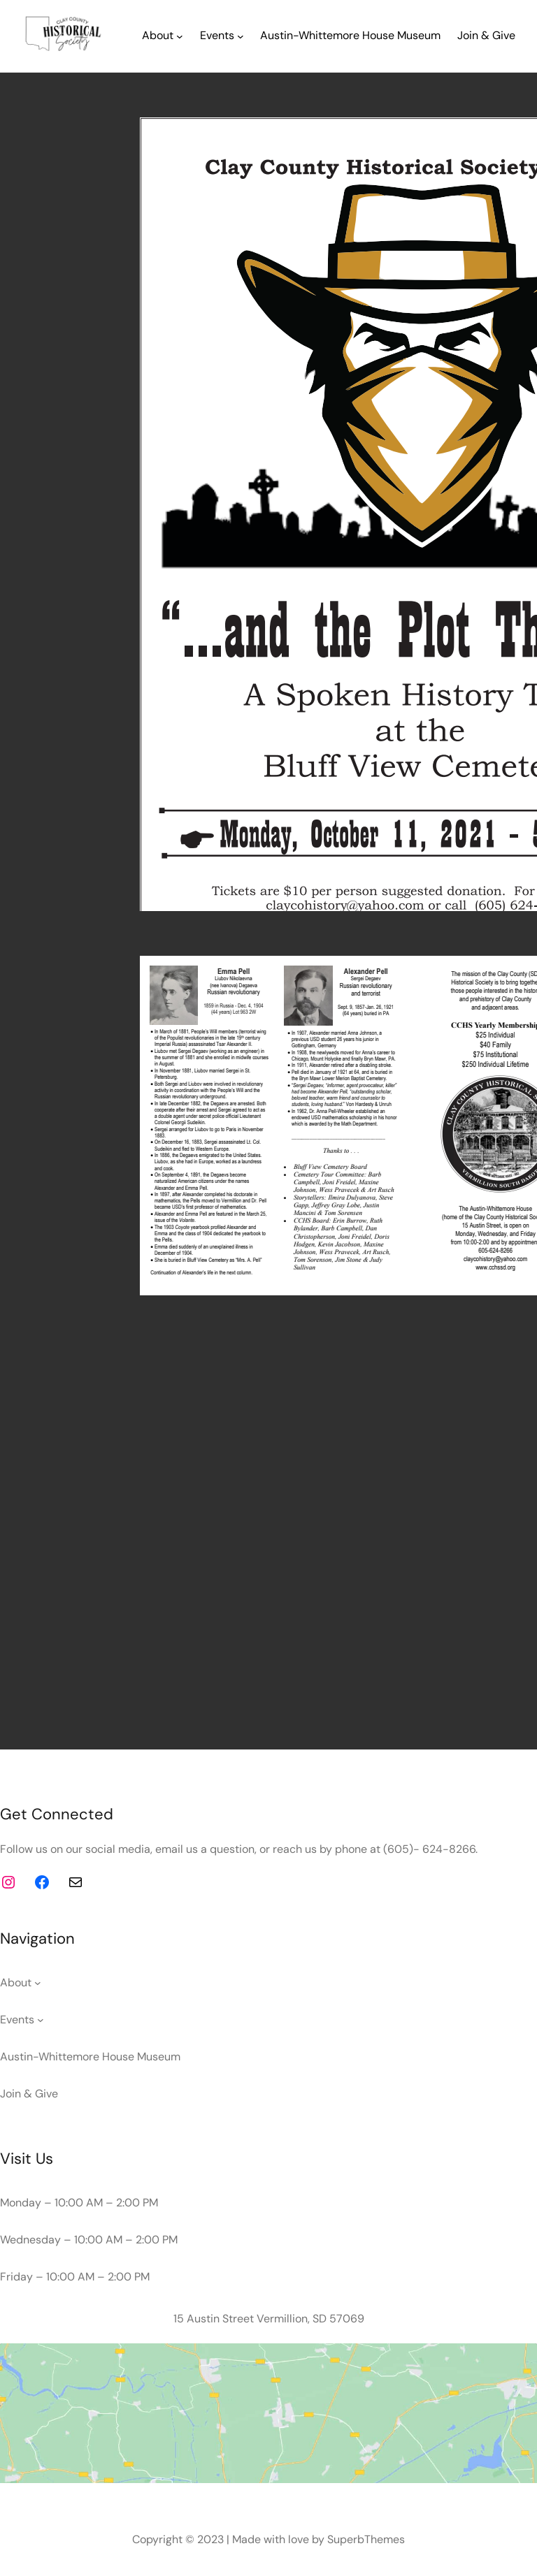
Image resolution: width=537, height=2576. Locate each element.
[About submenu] (179, 36)
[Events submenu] (240, 36)
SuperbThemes (366, 2539)
